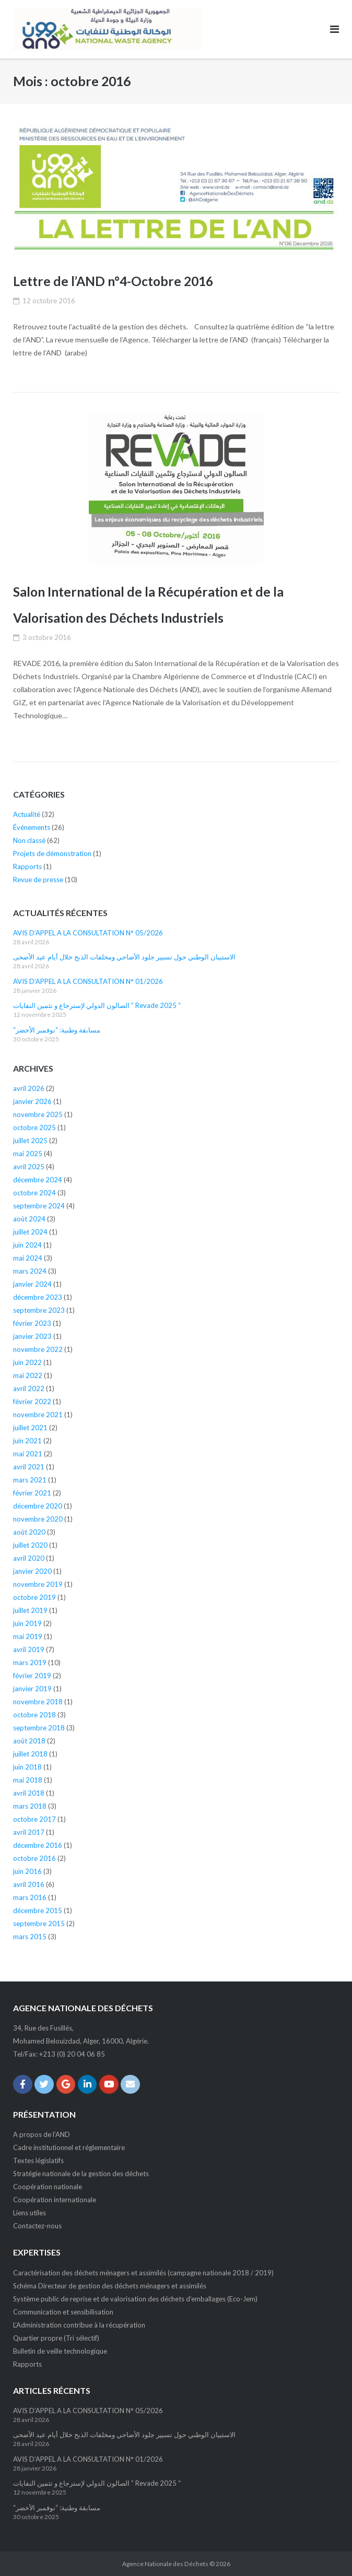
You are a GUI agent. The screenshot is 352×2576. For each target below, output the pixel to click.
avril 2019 (28, 1649)
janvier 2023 (32, 1336)
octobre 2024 (34, 1193)
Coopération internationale (54, 2199)
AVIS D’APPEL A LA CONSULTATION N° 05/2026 (88, 933)
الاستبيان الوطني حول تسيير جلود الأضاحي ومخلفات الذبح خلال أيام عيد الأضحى (124, 957)
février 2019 (32, 1675)
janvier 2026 (32, 1101)
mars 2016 (29, 1897)
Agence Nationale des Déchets (165, 2564)
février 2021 (32, 1493)
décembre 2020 (37, 1506)
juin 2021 (27, 1441)
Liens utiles (29, 2213)
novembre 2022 (38, 1349)
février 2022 (32, 1401)
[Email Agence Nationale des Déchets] (130, 2084)
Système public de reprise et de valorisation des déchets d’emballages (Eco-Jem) (135, 2299)
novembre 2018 (38, 1701)
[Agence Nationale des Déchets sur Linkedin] (87, 2084)
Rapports (27, 866)
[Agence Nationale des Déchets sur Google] (66, 2084)
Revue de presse (38, 879)
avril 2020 (28, 1558)
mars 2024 (29, 1271)
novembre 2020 (38, 1519)
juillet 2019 (30, 1610)
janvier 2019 (32, 1688)
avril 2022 (28, 1388)
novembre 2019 (38, 1584)
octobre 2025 (34, 1127)
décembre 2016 (37, 1845)
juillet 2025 (30, 1140)
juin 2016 (27, 1871)
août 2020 (29, 1532)
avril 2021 (28, 1467)
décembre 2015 (37, 1910)
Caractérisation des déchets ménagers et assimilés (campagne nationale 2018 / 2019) (143, 2273)
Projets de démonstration (52, 853)
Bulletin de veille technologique (60, 2351)
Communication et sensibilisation (63, 2312)
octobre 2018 (34, 1715)
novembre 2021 (38, 1414)
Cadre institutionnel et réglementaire (69, 2147)
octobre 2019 (34, 1597)
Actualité (26, 814)
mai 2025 (27, 1153)
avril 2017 (28, 1832)
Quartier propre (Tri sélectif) (56, 2338)
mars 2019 (29, 1662)
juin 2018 (27, 1767)
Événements (31, 827)
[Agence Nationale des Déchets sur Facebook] (22, 2084)
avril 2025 (28, 1166)
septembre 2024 (39, 1206)
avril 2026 (28, 1088)
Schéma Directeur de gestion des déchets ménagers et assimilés (109, 2286)
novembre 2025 (38, 1114)
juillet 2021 (30, 1427)
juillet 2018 (30, 1754)
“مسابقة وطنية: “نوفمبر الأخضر (56, 1030)
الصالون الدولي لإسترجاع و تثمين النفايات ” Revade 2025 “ (97, 1005)
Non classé (29, 840)
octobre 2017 (34, 1819)
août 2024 (29, 1219)
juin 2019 (27, 1623)
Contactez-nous (37, 2226)
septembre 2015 (39, 1923)
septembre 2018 (39, 1728)
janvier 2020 (32, 1571)
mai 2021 (27, 1454)
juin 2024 (27, 1245)
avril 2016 (28, 1884)
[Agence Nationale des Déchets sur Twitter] (44, 2084)
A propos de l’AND (41, 2134)
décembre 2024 (37, 1180)
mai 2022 (27, 1375)
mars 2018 (29, 1806)
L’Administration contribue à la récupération (79, 2325)
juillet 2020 (30, 1545)
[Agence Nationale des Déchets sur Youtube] (109, 2084)
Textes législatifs (38, 2160)
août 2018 (29, 1741)
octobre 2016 (34, 1858)
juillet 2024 (30, 1232)
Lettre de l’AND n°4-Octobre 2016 (114, 281)
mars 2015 (29, 1936)
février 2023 (32, 1323)
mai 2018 (27, 1780)
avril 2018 (28, 1793)
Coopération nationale (47, 2186)
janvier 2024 (32, 1284)
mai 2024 (27, 1258)
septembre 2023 (39, 1310)
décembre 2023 (37, 1297)
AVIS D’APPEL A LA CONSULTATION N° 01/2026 (88, 981)
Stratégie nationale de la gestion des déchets (81, 2173)
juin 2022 (27, 1362)
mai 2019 (27, 1636)
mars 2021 (29, 1480)
